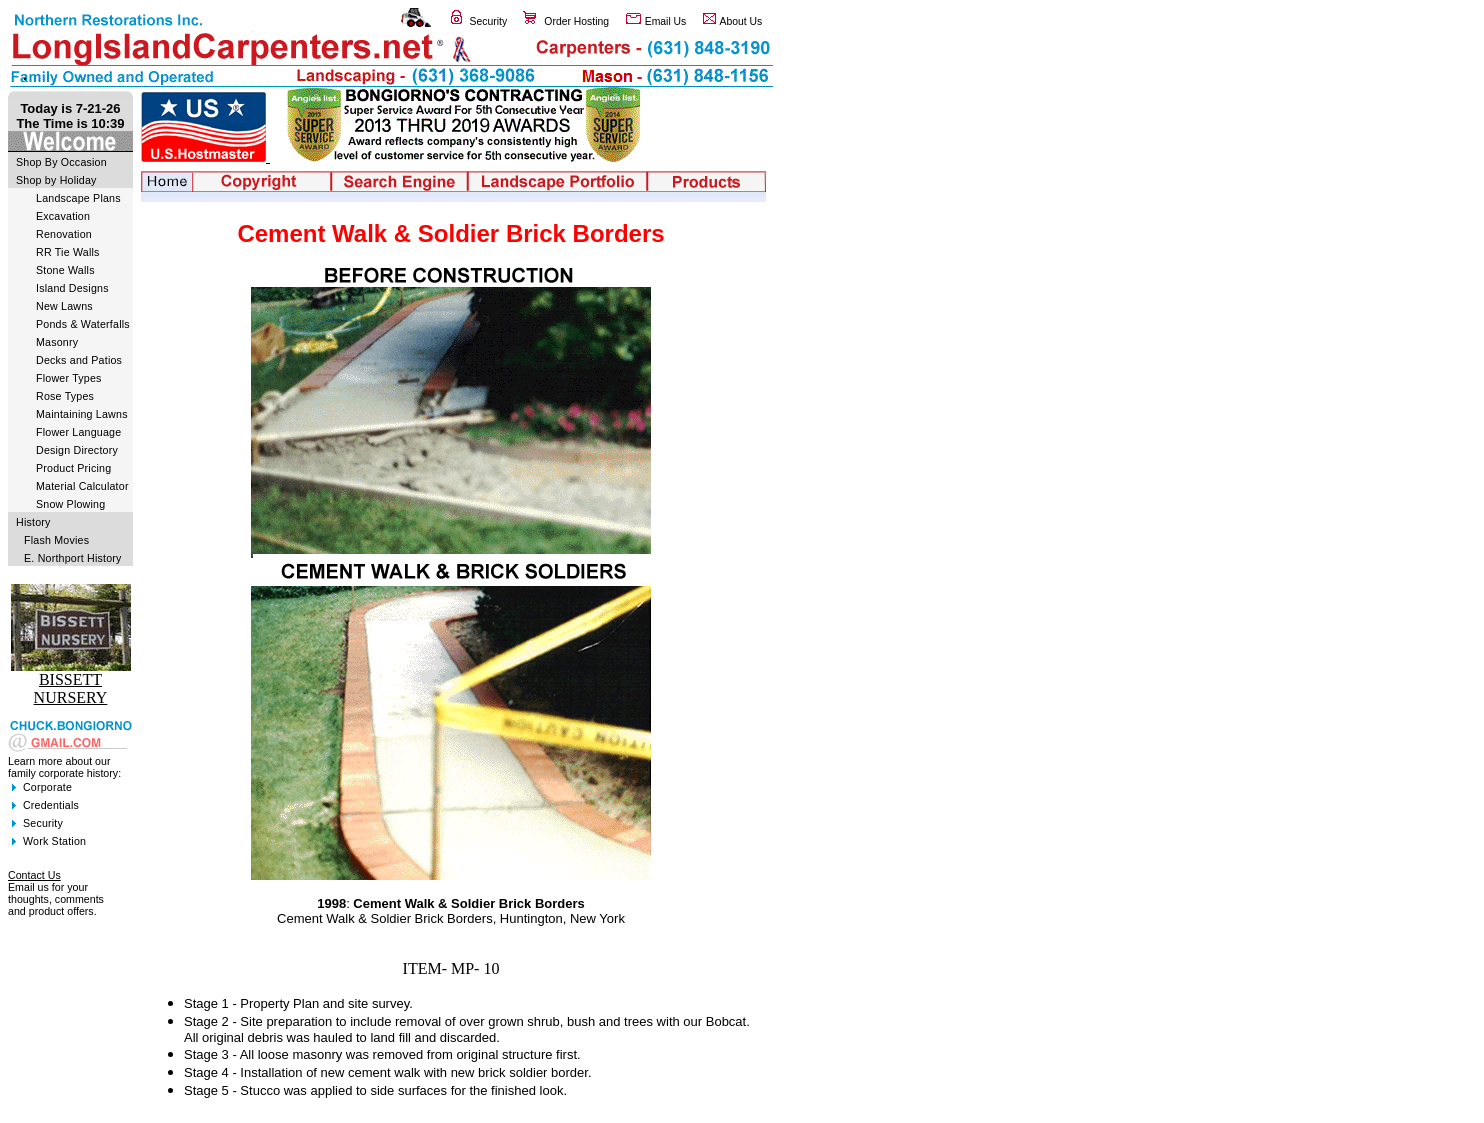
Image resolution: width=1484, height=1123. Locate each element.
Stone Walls (65, 270)
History (33, 522)
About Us (741, 21)
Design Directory (77, 450)
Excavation (63, 216)
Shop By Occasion (61, 162)
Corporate (47, 787)
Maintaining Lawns (82, 414)
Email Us (666, 21)
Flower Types (69, 378)
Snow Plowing (70, 504)
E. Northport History (73, 558)
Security (489, 21)
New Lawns (64, 306)
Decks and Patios (79, 360)
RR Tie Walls (68, 252)
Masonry (57, 342)
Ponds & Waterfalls (83, 324)
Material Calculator (82, 486)
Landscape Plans (78, 198)
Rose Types (65, 396)
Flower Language (78, 432)
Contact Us (34, 875)
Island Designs (72, 288)
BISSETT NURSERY (71, 688)
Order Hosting (576, 21)
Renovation (64, 234)
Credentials (51, 805)
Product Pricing (73, 468)
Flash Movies (56, 540)
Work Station (54, 841)
